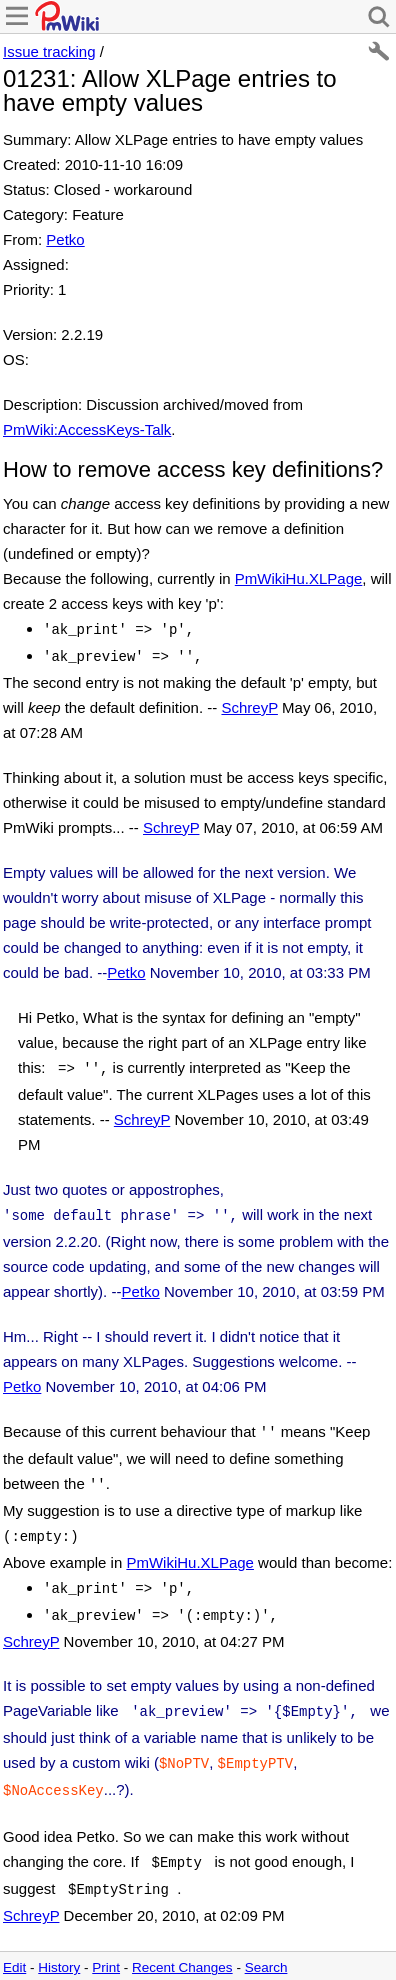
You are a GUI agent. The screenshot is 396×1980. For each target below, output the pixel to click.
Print (106, 1939)
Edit (14, 1939)
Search (266, 1939)
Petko (65, 239)
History (59, 1939)
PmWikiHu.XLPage (299, 578)
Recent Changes (182, 1939)
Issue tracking (49, 51)
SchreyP (249, 703)
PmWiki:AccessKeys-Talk (87, 429)
